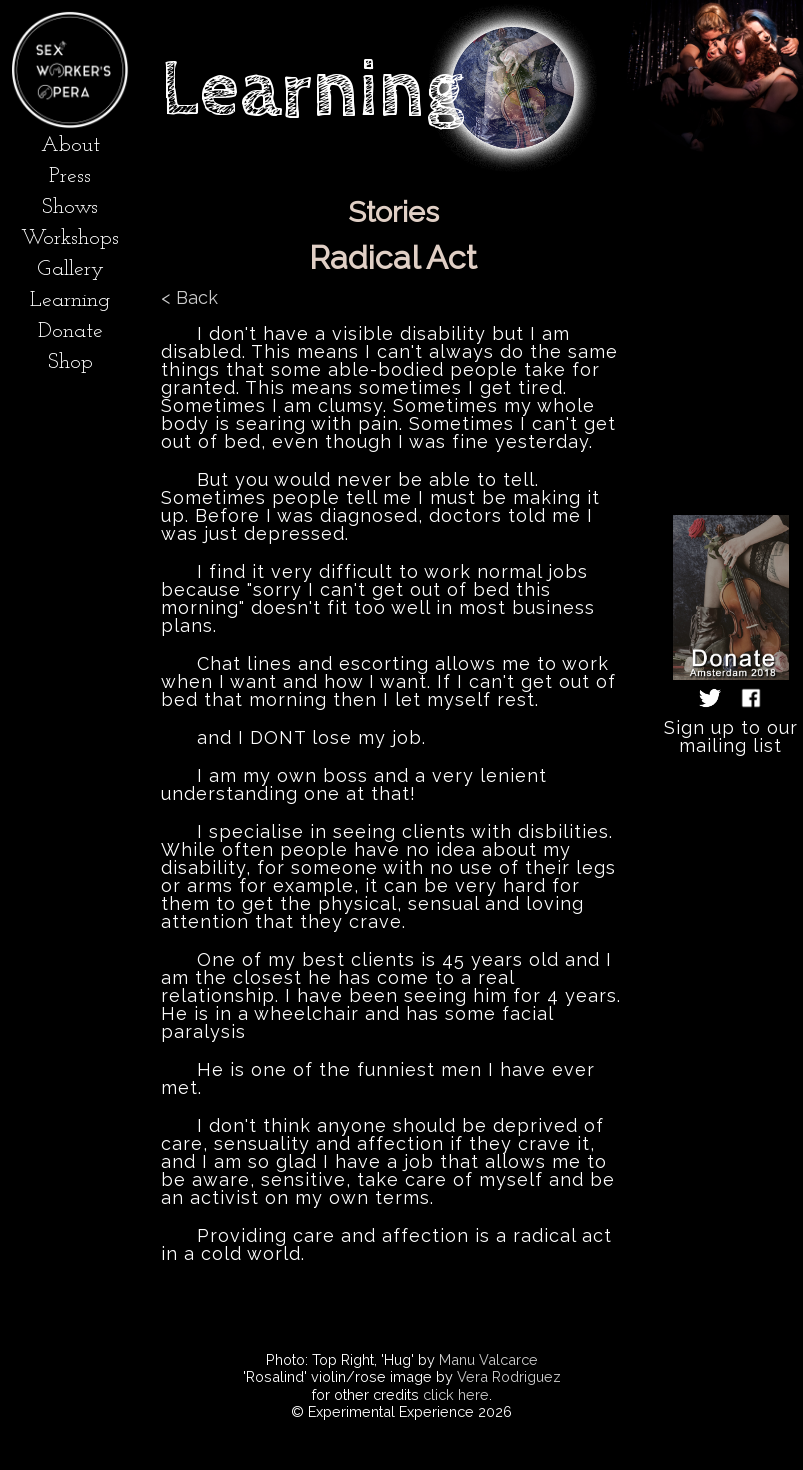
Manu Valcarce (488, 1359)
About (70, 145)
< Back (189, 297)
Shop (70, 362)
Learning (70, 300)
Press (70, 176)
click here (456, 1394)
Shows (70, 207)
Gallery (70, 269)
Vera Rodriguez (509, 1376)
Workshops (70, 238)
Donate (70, 331)
